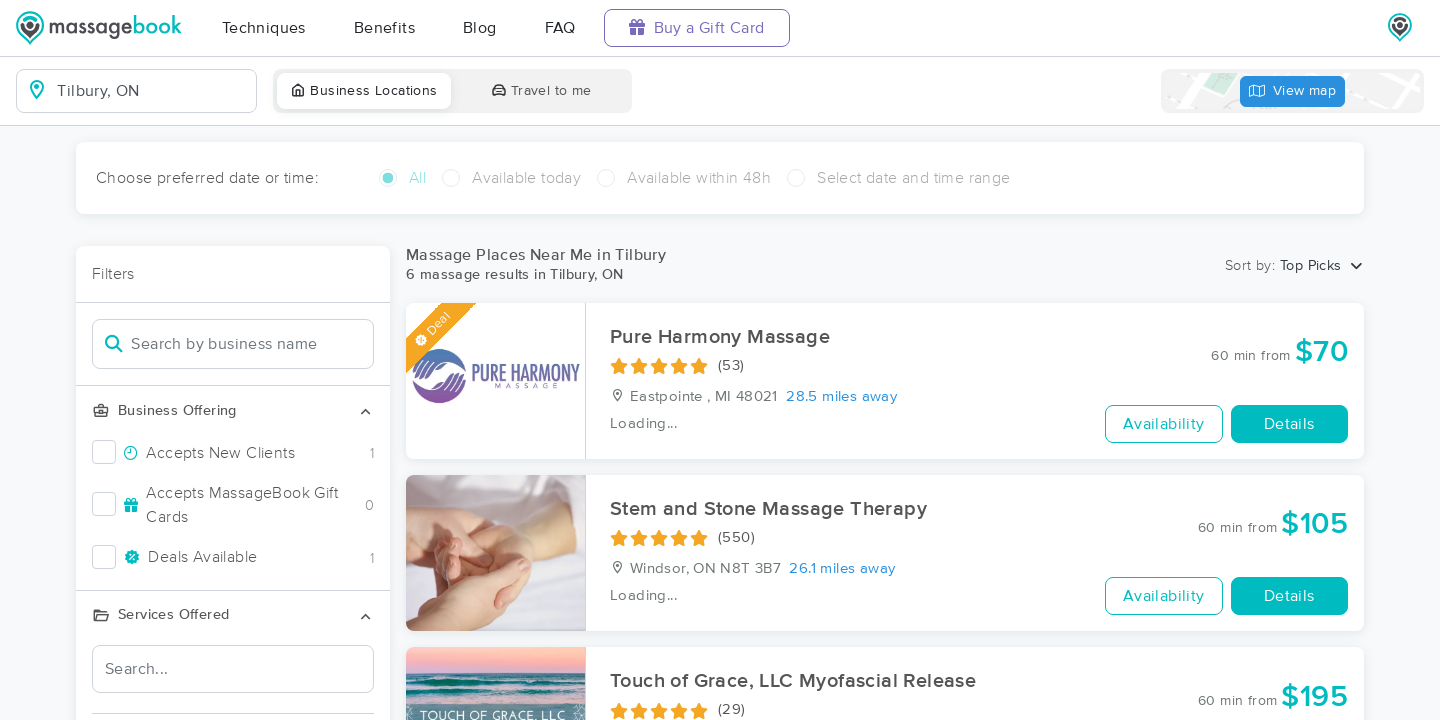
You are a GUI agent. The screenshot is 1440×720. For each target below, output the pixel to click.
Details (1289, 424)
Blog (480, 28)
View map (1293, 91)
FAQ (560, 28)
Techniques (264, 28)
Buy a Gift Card (697, 27)
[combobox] (152, 91)
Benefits (384, 28)
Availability (1164, 424)
